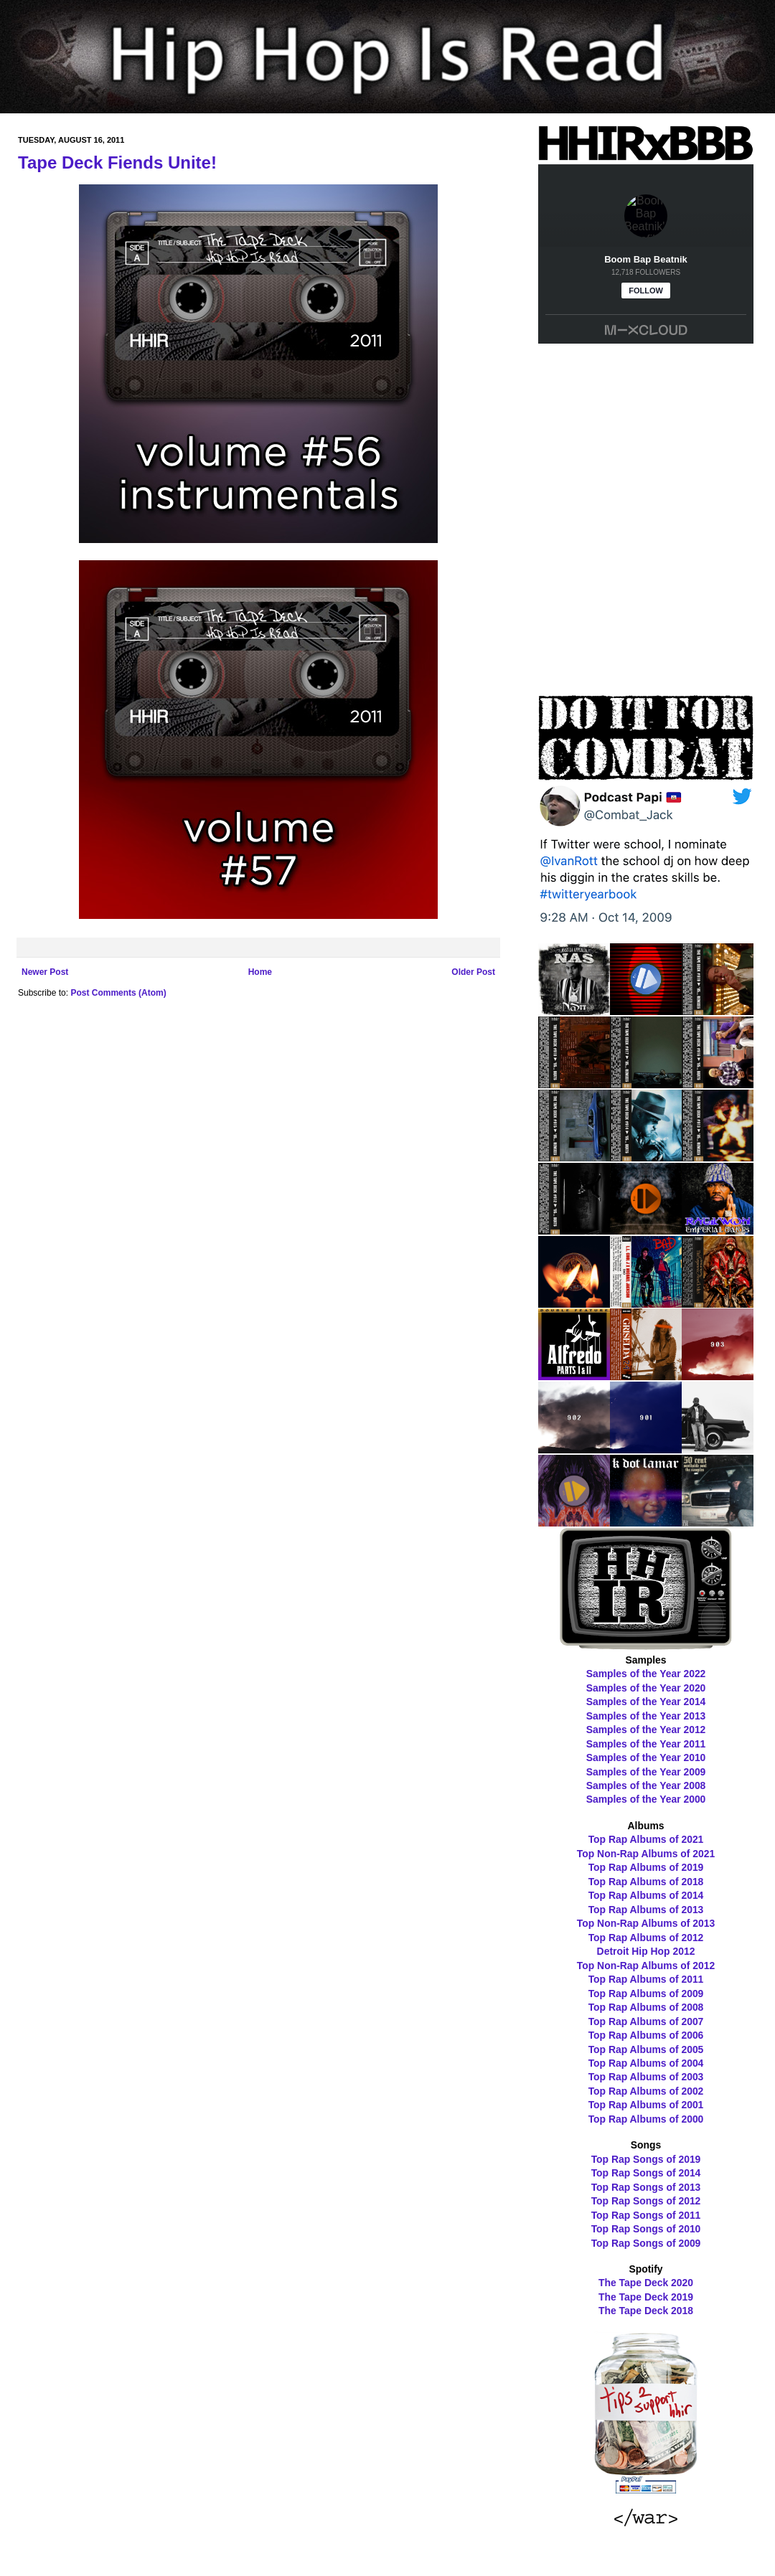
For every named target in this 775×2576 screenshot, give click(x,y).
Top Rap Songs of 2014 (646, 2173)
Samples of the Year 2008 (646, 1785)
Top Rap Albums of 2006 (646, 2035)
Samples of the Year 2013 (646, 1716)
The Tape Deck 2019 (645, 2297)
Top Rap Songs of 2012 (646, 2201)
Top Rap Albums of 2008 (646, 2007)
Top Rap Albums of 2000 (646, 2119)
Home (260, 972)
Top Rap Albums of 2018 (646, 1881)
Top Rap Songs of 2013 (646, 2187)
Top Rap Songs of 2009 (646, 2243)
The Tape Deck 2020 (645, 2282)
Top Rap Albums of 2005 (646, 2049)
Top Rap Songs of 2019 (646, 2159)
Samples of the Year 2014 (646, 1701)
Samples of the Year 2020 (646, 1688)
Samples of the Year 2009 (646, 1772)
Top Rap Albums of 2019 (646, 1867)
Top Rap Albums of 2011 (646, 1979)
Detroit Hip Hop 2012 (646, 1951)
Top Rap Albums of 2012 (646, 1937)
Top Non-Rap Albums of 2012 (646, 1965)
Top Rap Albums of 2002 (646, 2091)
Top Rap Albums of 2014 (646, 1895)
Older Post (473, 972)
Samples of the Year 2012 (646, 1729)
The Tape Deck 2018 (645, 2310)
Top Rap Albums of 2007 (646, 2021)
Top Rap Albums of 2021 (646, 1839)
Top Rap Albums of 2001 (646, 2104)
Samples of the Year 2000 (646, 1799)
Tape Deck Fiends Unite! (117, 162)
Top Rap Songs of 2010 (646, 2229)
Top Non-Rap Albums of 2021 (646, 1853)
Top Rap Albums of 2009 (646, 1993)
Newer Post (45, 972)
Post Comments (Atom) (118, 993)
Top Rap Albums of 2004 (646, 2063)
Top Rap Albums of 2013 (646, 1909)
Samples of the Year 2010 (646, 1757)
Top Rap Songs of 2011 (646, 2215)
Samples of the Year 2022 (646, 1673)
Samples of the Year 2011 (646, 1744)
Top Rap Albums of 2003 (646, 2076)
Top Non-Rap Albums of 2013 (646, 1923)
